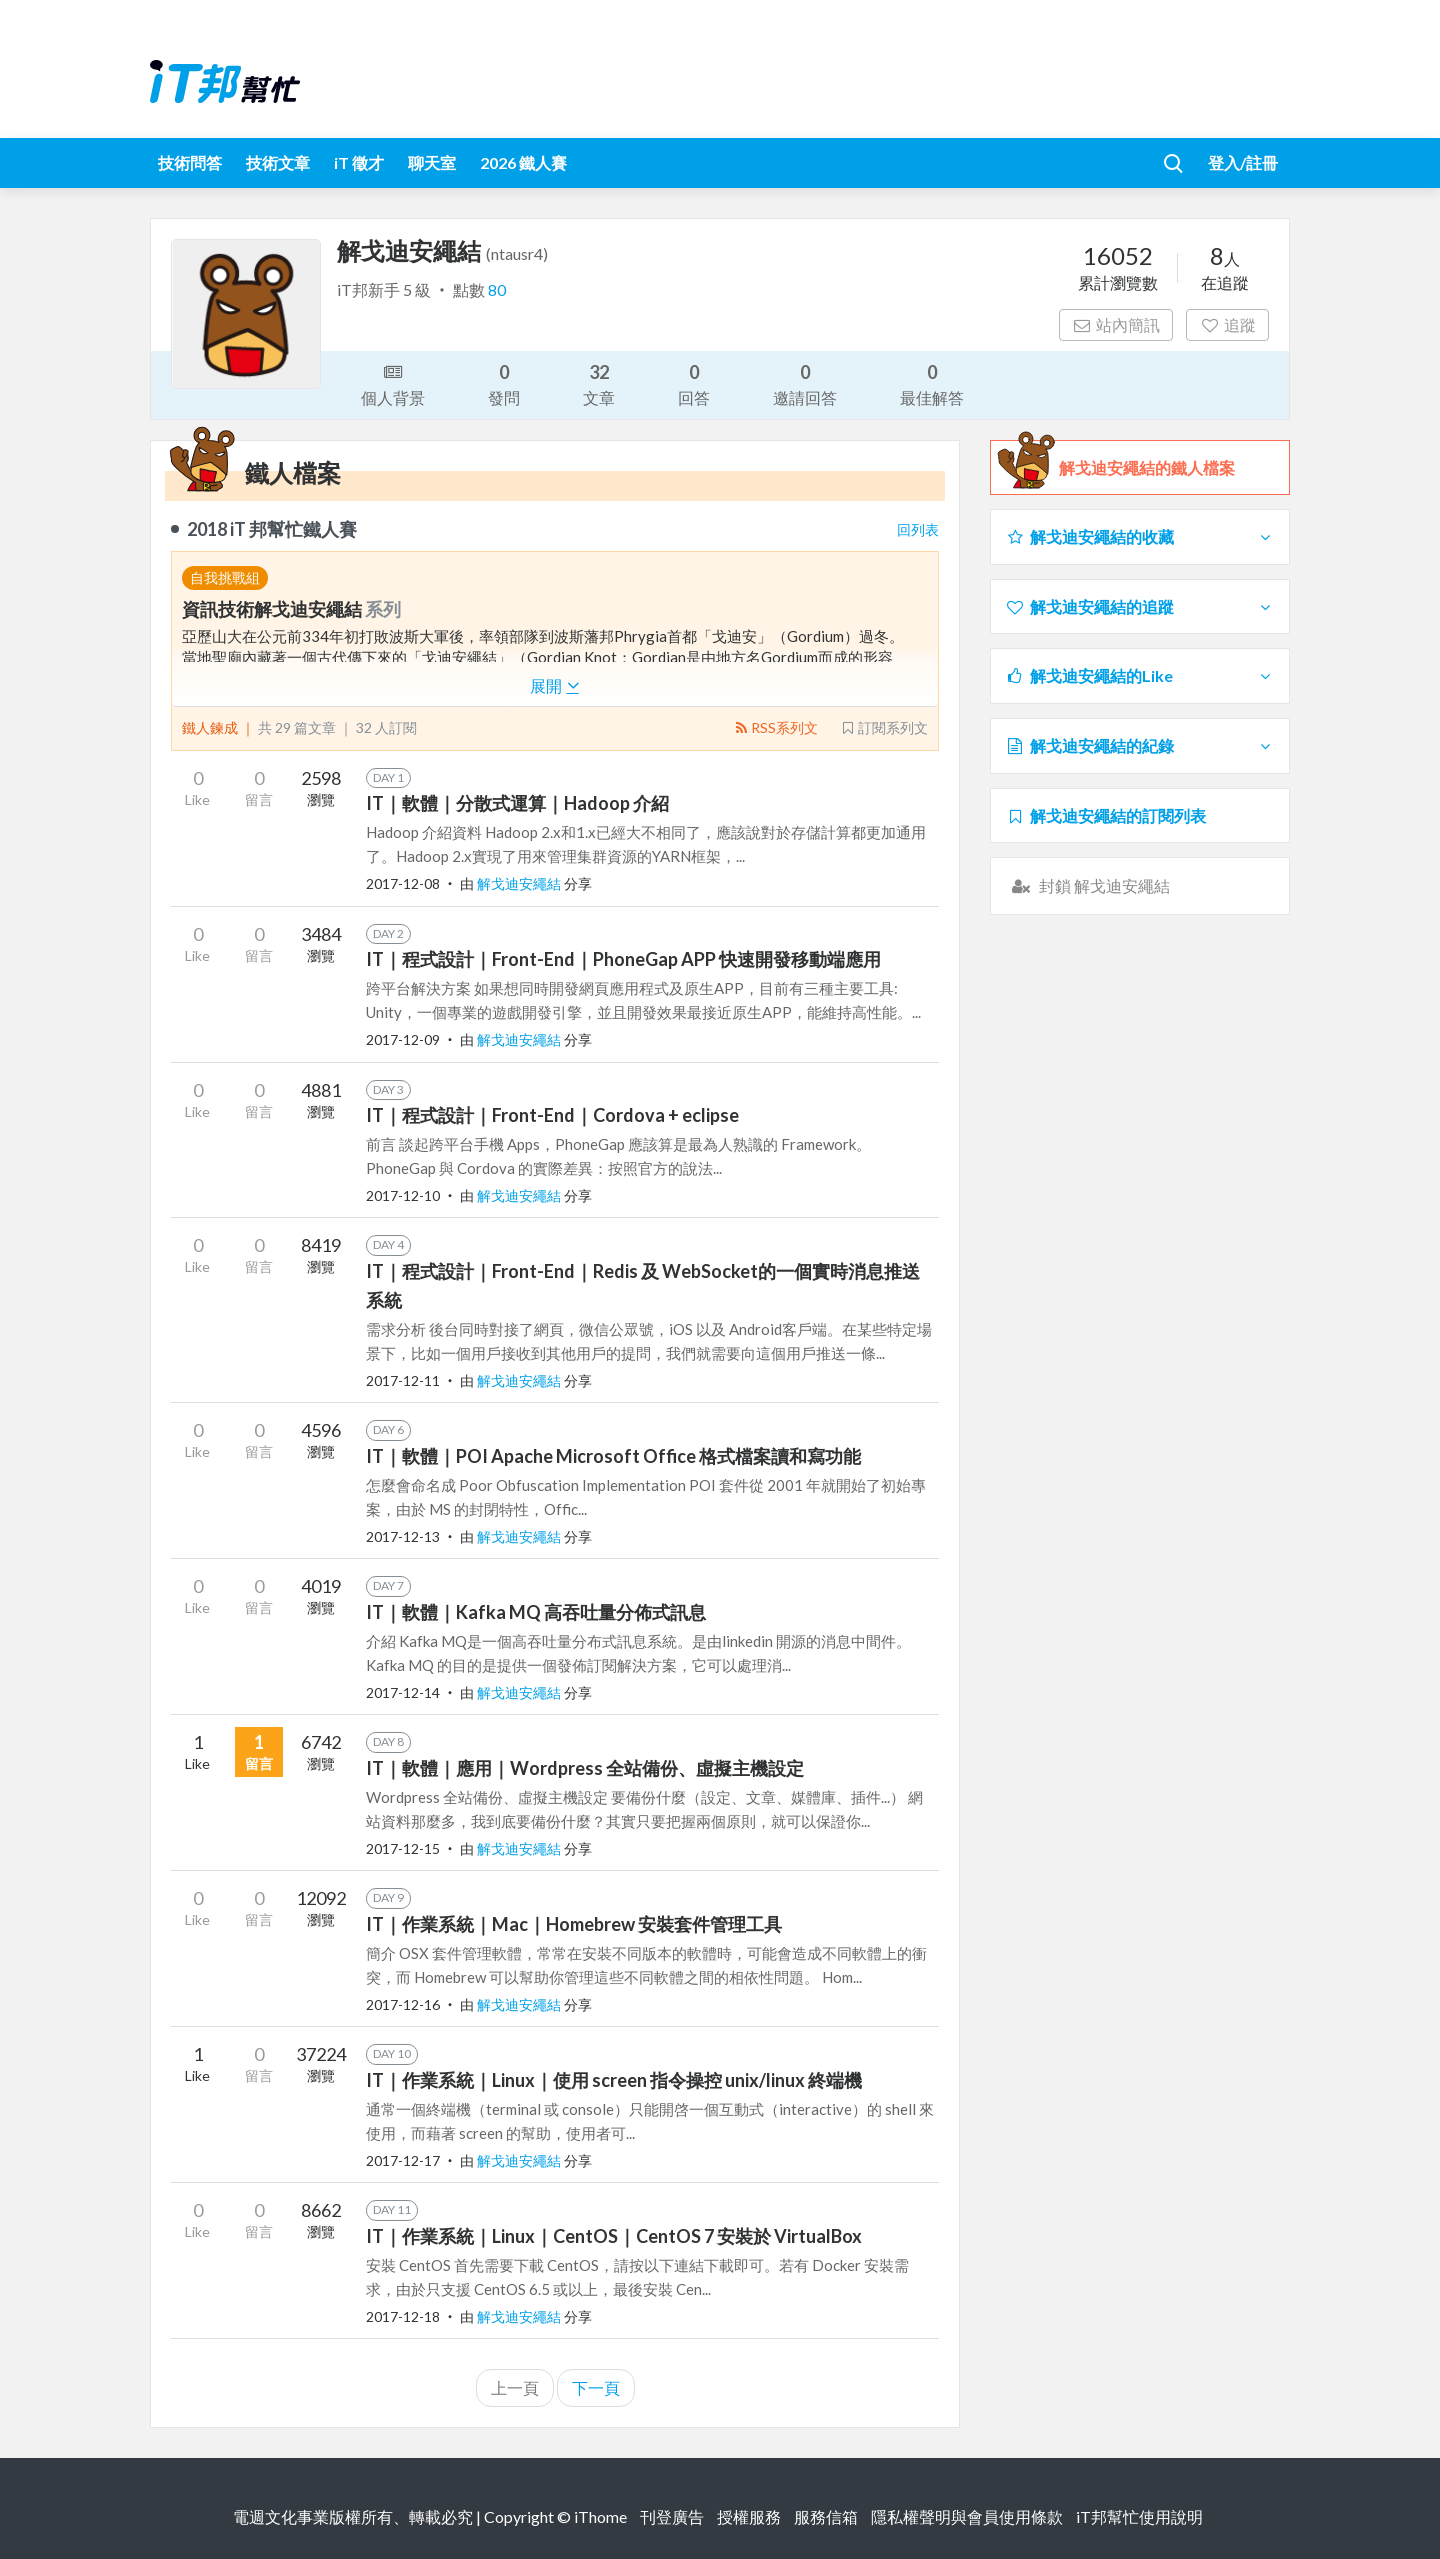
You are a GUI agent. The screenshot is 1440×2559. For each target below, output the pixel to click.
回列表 (918, 529)
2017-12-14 (403, 1692)
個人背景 (393, 383)
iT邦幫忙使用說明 (1139, 2516)
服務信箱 (826, 2516)
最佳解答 (932, 383)
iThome (600, 2516)
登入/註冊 (1243, 162)
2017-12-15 (403, 1848)
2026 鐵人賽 (523, 162)
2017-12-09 (403, 1039)
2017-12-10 (403, 1195)
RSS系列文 (775, 727)
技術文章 (278, 162)
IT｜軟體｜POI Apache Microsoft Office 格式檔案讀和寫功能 (613, 1456)
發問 (504, 383)
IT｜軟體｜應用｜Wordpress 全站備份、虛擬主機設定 (585, 1768)
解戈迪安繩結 (520, 883)
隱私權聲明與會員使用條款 (967, 2516)
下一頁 (596, 2387)
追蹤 (1227, 324)
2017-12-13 (403, 1536)
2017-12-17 (403, 2160)
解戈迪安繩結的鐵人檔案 (1147, 468)
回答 (694, 383)
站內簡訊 (1116, 324)
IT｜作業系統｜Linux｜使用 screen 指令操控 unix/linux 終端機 (614, 2080)
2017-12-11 (403, 1380)
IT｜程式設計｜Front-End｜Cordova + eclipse (552, 1115)
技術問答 (190, 162)
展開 (554, 685)
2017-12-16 (403, 2004)
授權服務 (749, 2516)
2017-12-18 (403, 2316)
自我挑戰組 (225, 577)
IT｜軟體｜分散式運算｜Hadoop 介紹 (517, 803)
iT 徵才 (359, 162)
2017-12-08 (403, 883)
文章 (599, 383)
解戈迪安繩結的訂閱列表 (1105, 815)
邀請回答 (805, 383)
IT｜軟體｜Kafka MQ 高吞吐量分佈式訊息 (536, 1612)
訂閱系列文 (884, 727)
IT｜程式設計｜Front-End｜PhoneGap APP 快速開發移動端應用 (623, 959)
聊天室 (432, 162)
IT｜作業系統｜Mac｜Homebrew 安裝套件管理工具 (574, 1924)
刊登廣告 (672, 2516)
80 (497, 289)
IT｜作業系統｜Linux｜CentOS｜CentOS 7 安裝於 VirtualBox (614, 2236)
